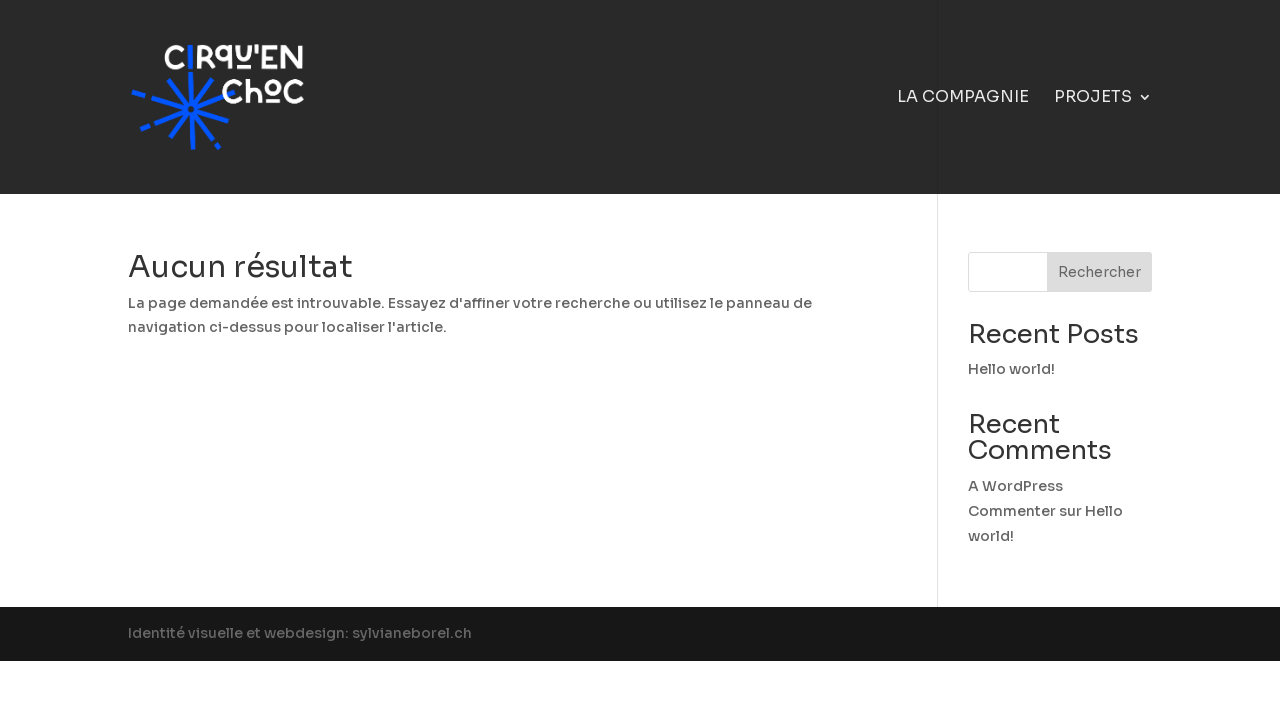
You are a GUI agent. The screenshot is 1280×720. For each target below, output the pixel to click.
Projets (1093, 98)
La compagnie (963, 98)
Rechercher (1099, 272)
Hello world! (1011, 369)
